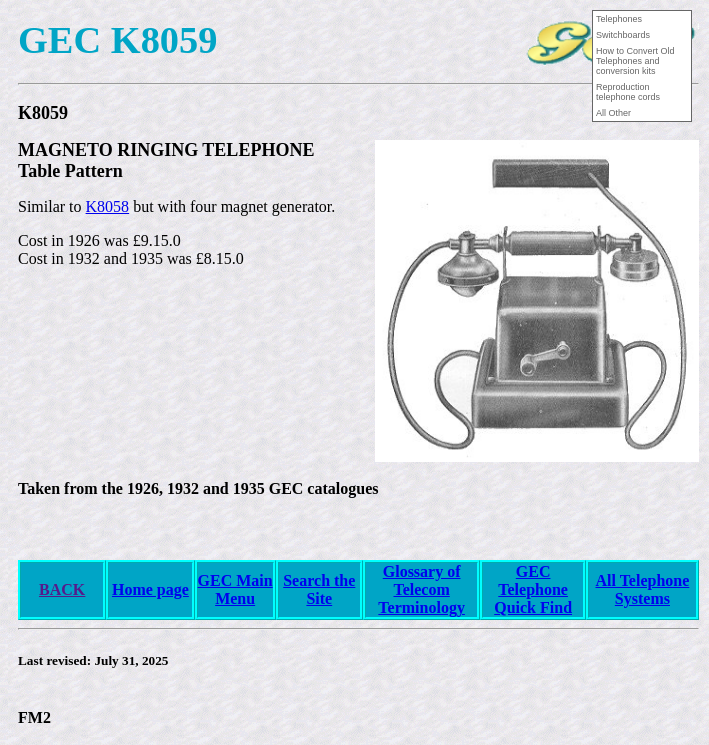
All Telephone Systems (642, 589)
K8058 (108, 206)
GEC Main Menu (235, 589)
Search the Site (319, 589)
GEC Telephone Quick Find (533, 589)
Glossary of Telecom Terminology (421, 589)
